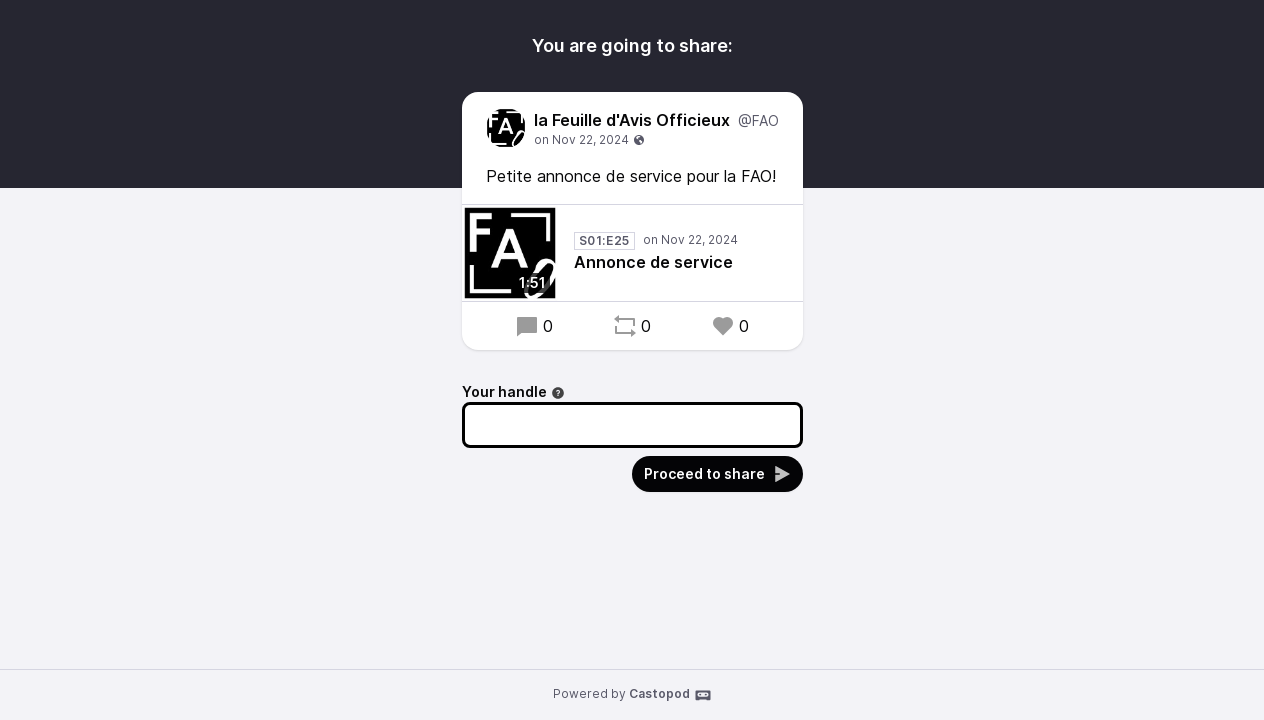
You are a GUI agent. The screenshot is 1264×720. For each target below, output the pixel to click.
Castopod (670, 695)
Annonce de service (653, 262)
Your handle (513, 391)
